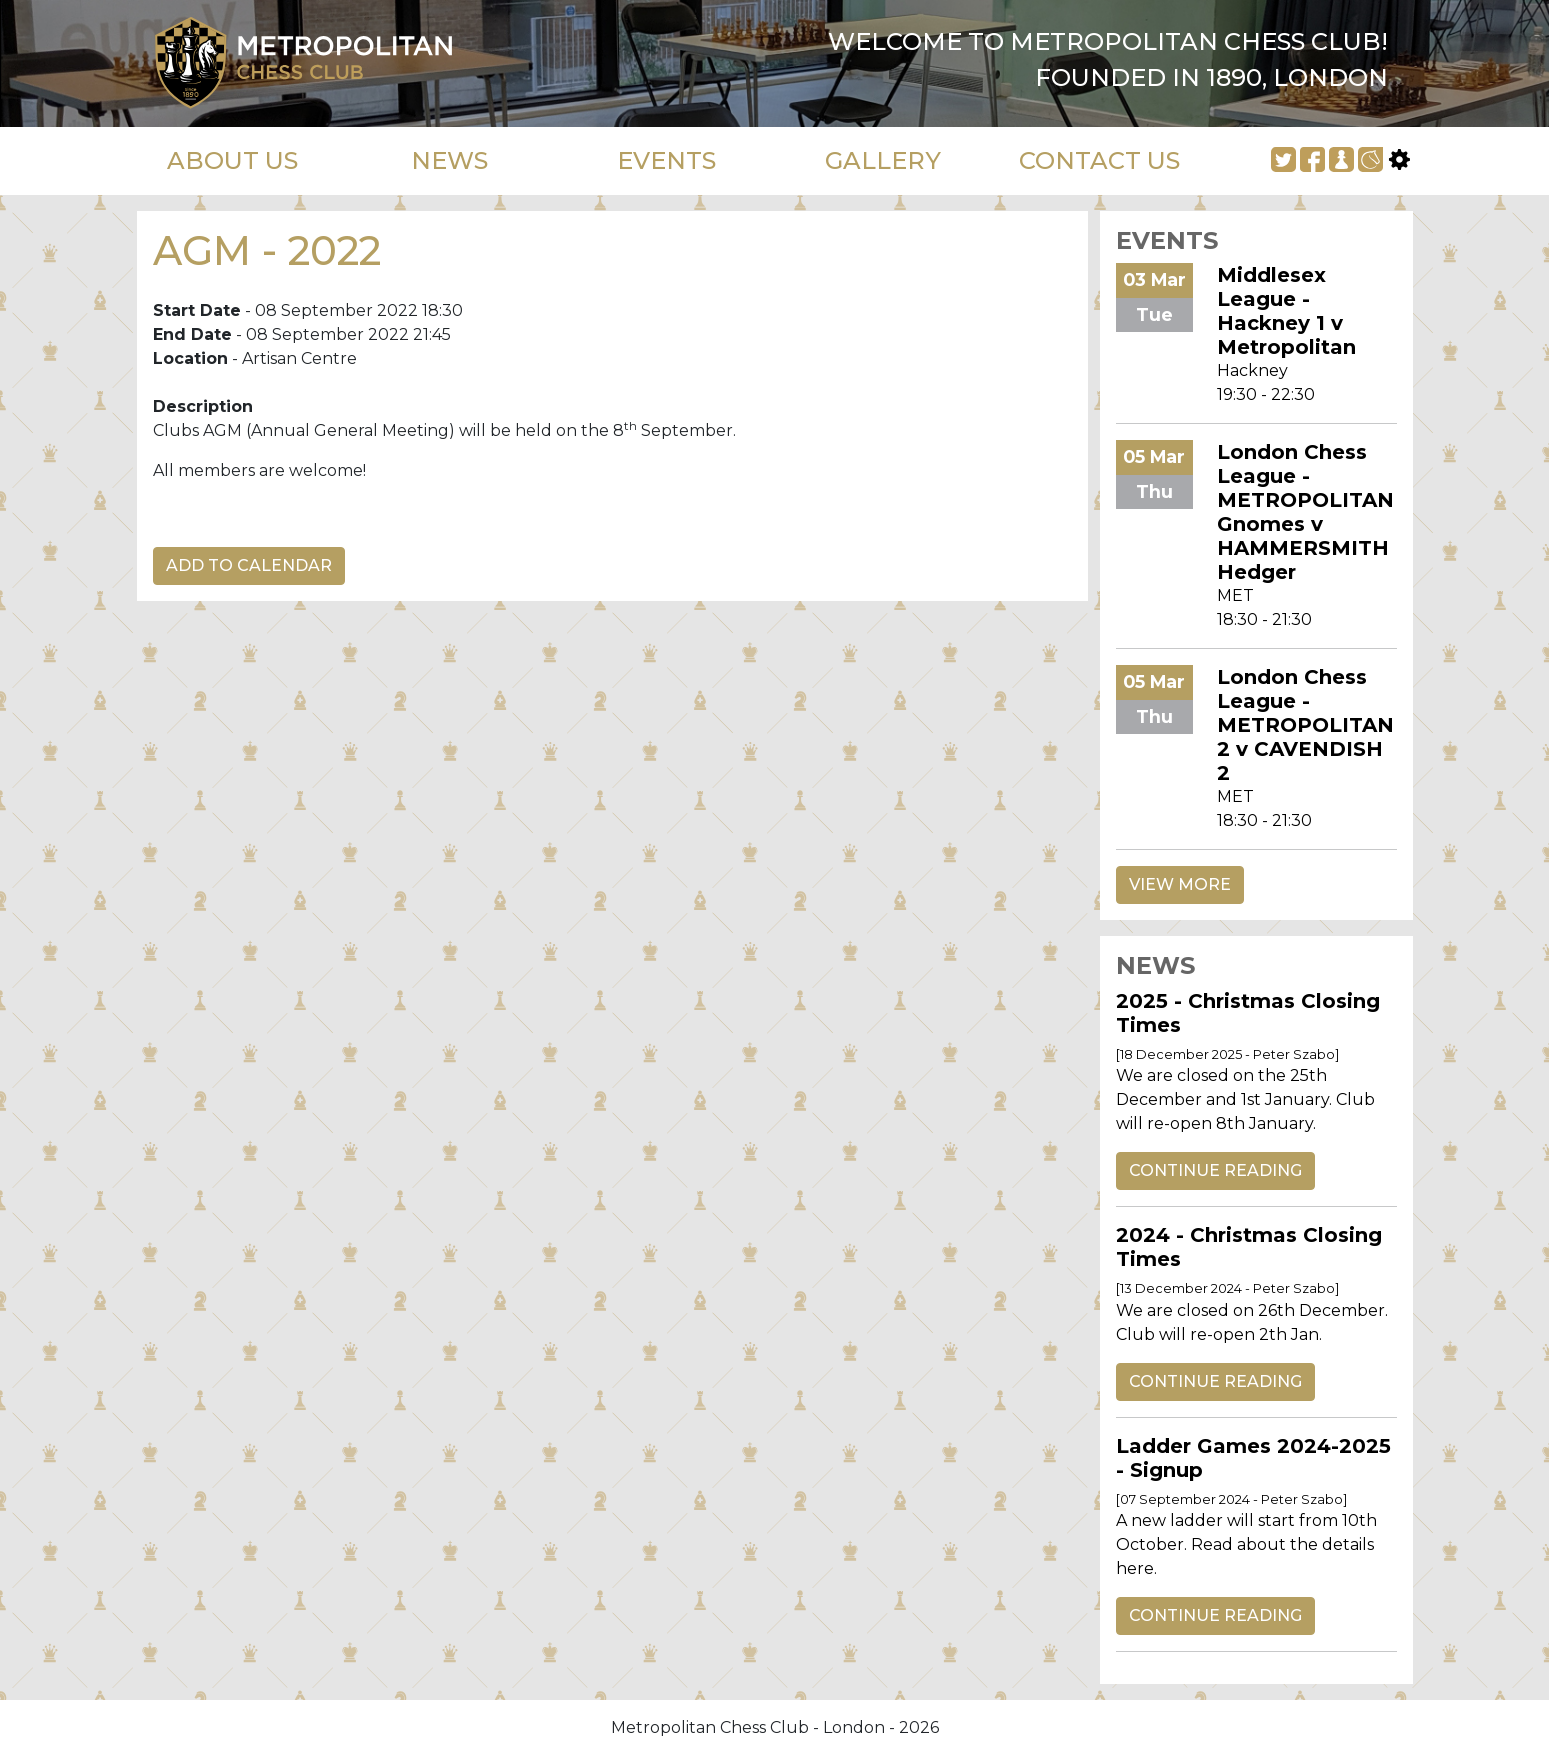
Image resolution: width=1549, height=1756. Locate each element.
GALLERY (883, 160)
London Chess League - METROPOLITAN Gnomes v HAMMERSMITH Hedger (1305, 512)
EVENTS (666, 160)
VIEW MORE (1180, 884)
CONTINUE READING (1215, 1170)
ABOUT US (232, 160)
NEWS (449, 160)
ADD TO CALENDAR (249, 565)
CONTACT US (1099, 160)
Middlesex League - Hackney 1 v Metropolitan (1286, 311)
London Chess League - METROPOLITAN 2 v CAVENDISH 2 (1305, 725)
